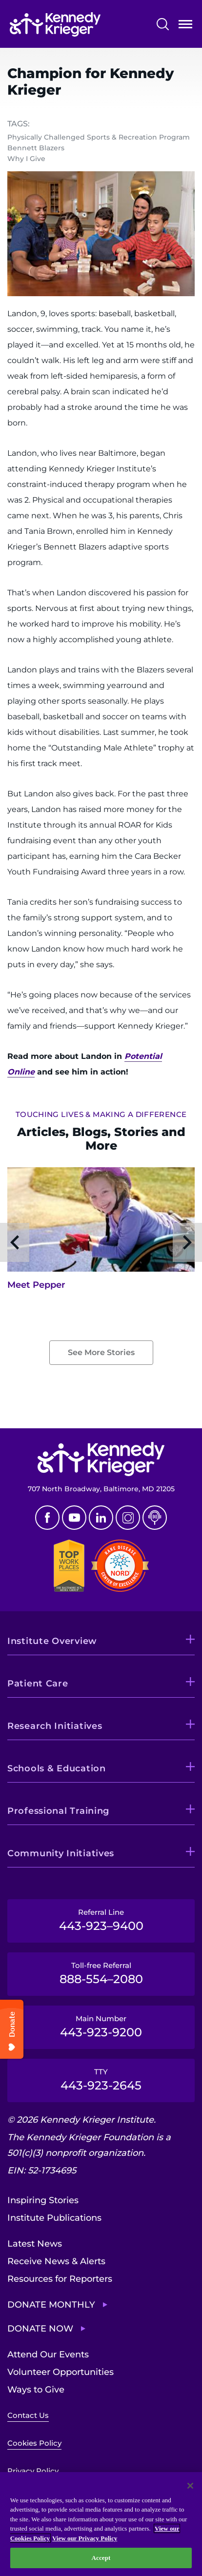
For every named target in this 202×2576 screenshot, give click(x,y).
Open (185, 26)
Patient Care (37, 1683)
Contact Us (28, 2415)
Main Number (101, 2026)
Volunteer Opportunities (60, 2372)
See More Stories (101, 1352)
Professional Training (58, 1810)
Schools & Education (56, 1768)
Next (187, 1242)
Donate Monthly (51, 2304)
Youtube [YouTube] (74, 1517)
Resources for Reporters (59, 2278)
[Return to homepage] (55, 24)
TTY (101, 2079)
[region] (101, 2524)
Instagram (128, 1517)
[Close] (190, 2485)
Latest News (34, 2243)
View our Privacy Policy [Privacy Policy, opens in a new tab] (84, 2538)
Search (163, 24)
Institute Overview (52, 1641)
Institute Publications (54, 2217)
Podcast (154, 1517)
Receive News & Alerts (56, 2261)
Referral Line (101, 1920)
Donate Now (40, 2328)
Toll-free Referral (101, 1973)
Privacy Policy (33, 2470)
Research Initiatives (54, 1726)
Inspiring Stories (43, 2200)
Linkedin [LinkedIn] (101, 1517)
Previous (14, 1242)
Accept (100, 2557)
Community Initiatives (60, 1853)
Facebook (47, 1517)
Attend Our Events (48, 2354)
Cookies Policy (34, 2443)
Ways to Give (35, 2389)
